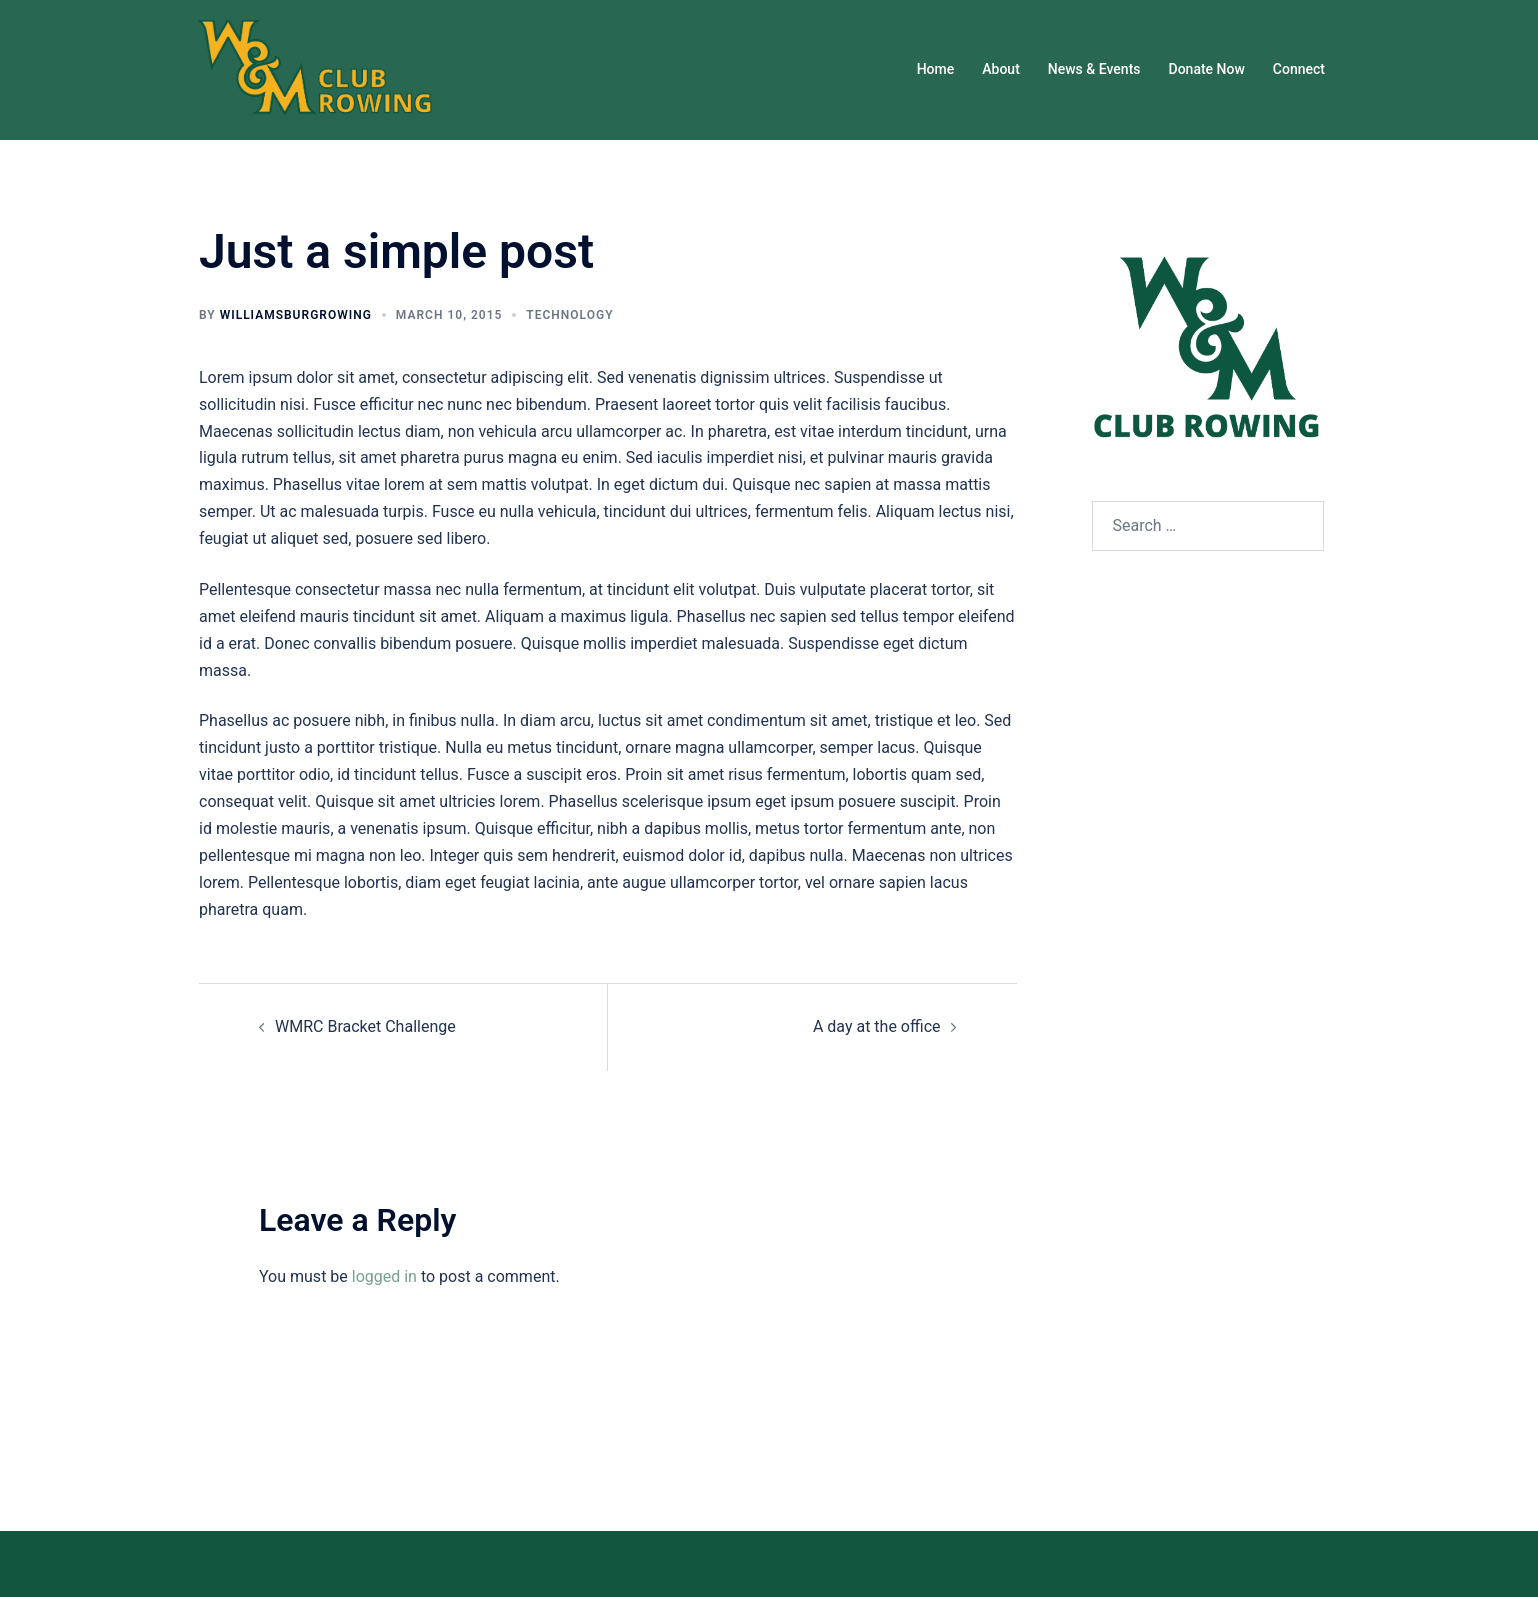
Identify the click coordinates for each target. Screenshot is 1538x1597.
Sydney (687, 1563)
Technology (569, 315)
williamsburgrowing (296, 315)
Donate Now (1207, 69)
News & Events (1094, 69)
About (1001, 69)
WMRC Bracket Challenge (365, 1026)
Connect (1299, 69)
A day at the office (877, 1026)
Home (936, 69)
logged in (384, 1276)
